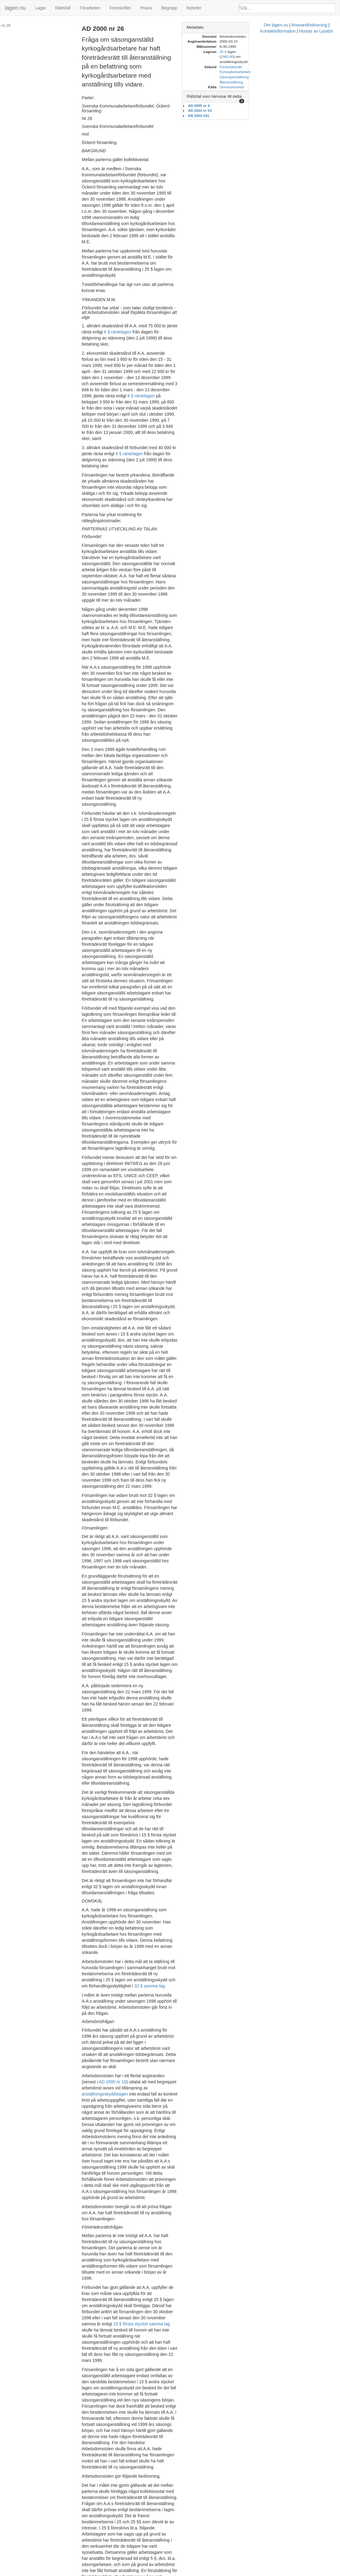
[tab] (285, 27)
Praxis (146, 7)
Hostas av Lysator (265, 2573)
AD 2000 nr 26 (17, 25)
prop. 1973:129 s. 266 (161, 1992)
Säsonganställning (287, 72)
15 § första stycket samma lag (149, 1651)
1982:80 (298, 52)
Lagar (40, 7)
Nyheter (194, 7)
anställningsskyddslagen (112, 1488)
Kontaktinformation (227, 2573)
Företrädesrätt (284, 62)
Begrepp (169, 7)
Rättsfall (63, 7)
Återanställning (285, 77)
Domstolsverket (285, 82)
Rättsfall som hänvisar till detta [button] (268, 91)
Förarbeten (89, 7)
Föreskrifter (120, 7)
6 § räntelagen (141, 2423)
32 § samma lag (150, 1404)
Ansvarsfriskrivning (188, 2573)
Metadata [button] (249, 27)
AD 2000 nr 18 (204, 1475)
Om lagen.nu (154, 2573)
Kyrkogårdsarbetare (288, 67)
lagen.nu (15, 8)
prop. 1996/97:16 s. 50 (142, 2004)
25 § (276, 52)
